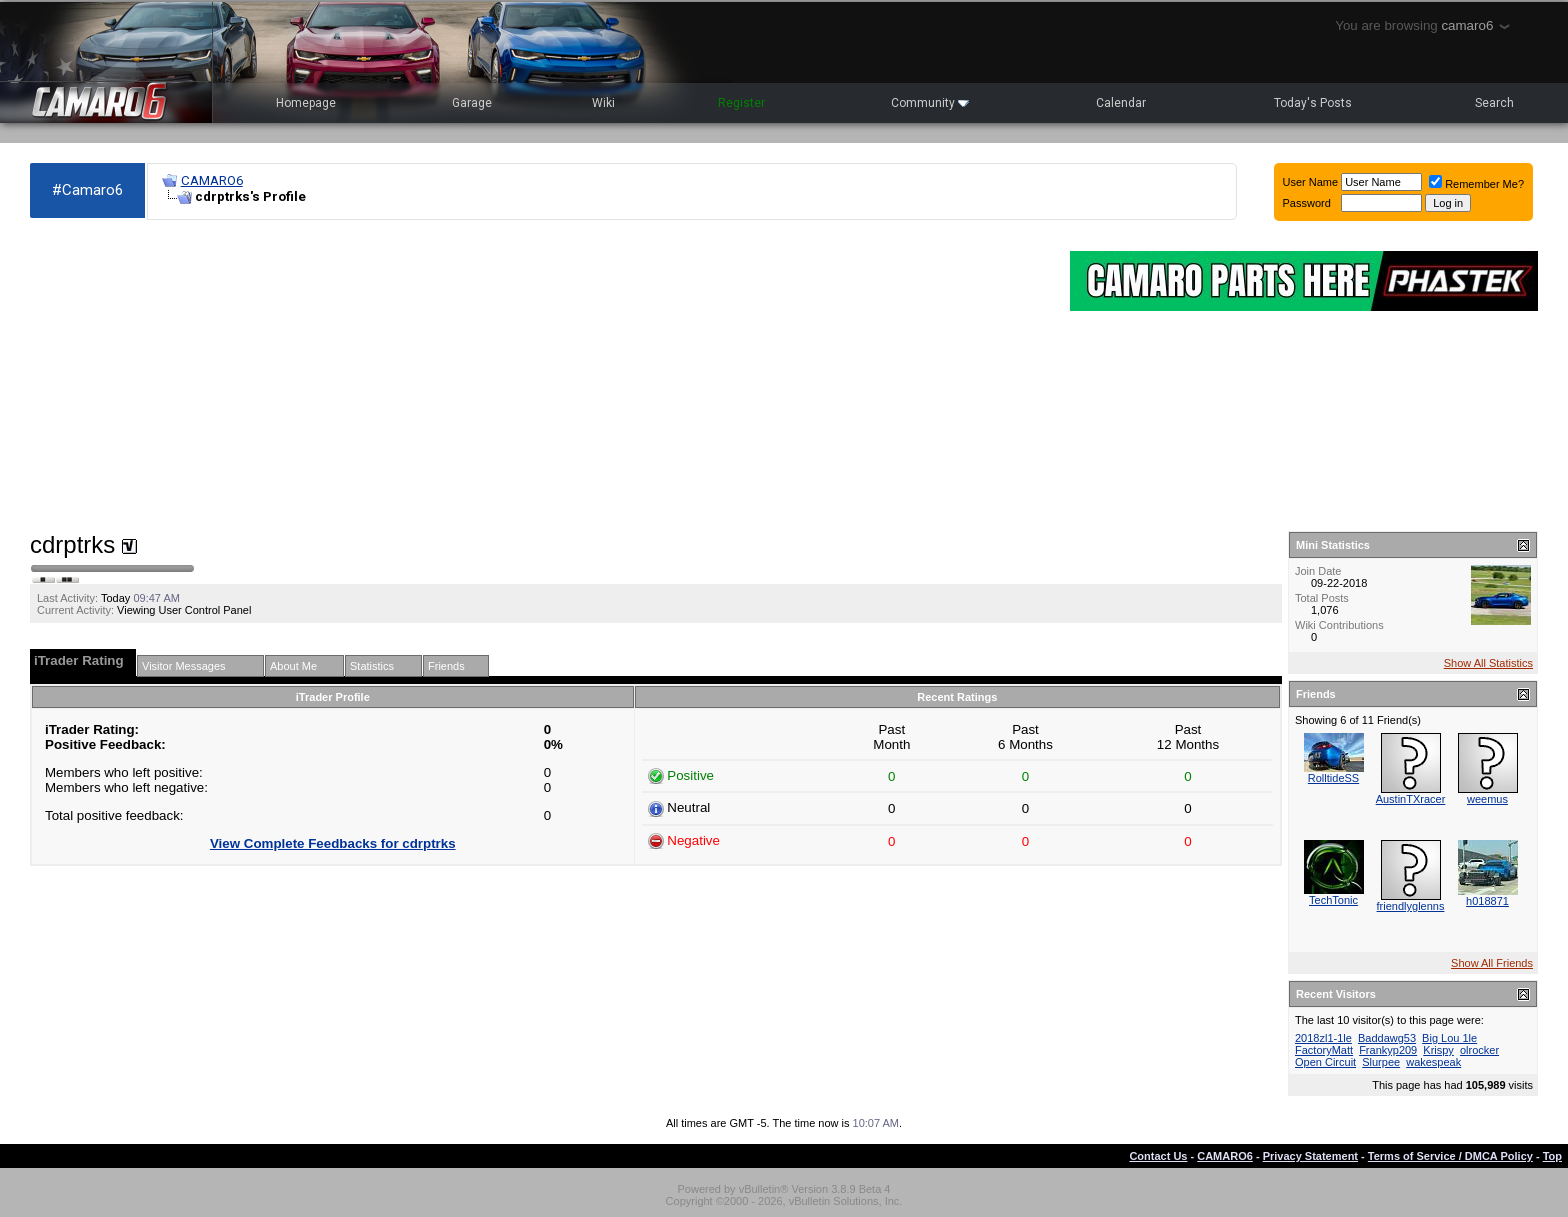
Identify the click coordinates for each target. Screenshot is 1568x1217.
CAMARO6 (212, 180)
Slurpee (1381, 1062)
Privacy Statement (1310, 1156)
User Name (1311, 182)
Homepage (306, 103)
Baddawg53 (1387, 1038)
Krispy (1438, 1050)
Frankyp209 (1388, 1050)
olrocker (1479, 1050)
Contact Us (1158, 1156)
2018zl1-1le (1323, 1038)
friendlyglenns (1411, 906)
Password (1307, 203)
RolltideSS (1333, 778)
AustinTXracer (1411, 799)
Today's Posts (1313, 103)
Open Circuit (1325, 1062)
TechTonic (1333, 900)
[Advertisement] (540, 376)
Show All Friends (1492, 963)
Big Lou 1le (1449, 1038)
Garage (472, 103)
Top (1552, 1156)
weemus (1487, 799)
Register (741, 103)
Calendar (1121, 103)
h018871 (1487, 901)
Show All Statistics (1488, 663)
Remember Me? (1476, 184)
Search (1494, 103)
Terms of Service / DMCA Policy (1450, 1156)
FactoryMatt (1324, 1050)
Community (930, 103)
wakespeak (1433, 1062)
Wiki (603, 103)
